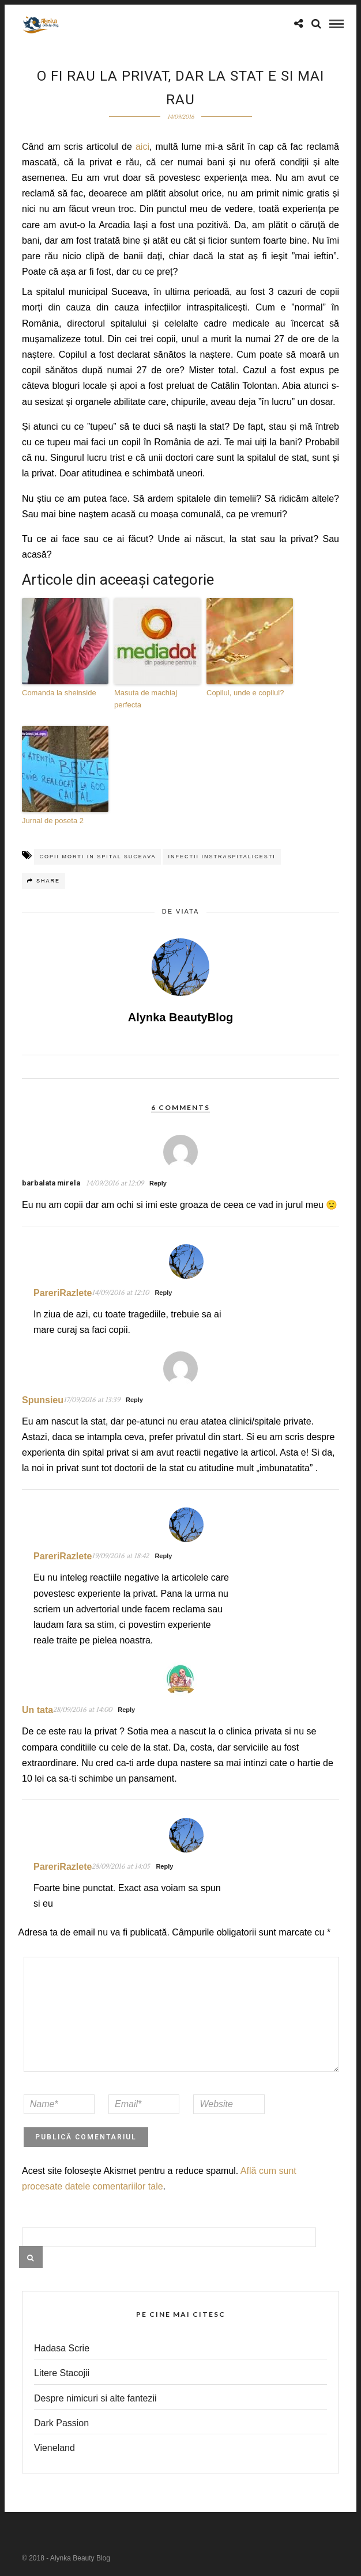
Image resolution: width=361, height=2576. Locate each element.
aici (142, 146)
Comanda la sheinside (59, 692)
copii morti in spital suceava (97, 856)
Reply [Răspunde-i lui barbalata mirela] (158, 1183)
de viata (181, 911)
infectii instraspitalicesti (221, 856)
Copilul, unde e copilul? (245, 692)
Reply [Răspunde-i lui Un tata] (126, 1709)
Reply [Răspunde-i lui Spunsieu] (134, 1399)
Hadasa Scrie (61, 2348)
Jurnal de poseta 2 (53, 820)
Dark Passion (61, 2423)
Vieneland (54, 2448)
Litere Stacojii (61, 2373)
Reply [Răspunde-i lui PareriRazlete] (163, 1292)
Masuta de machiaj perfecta (145, 698)
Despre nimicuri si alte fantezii (95, 2398)
